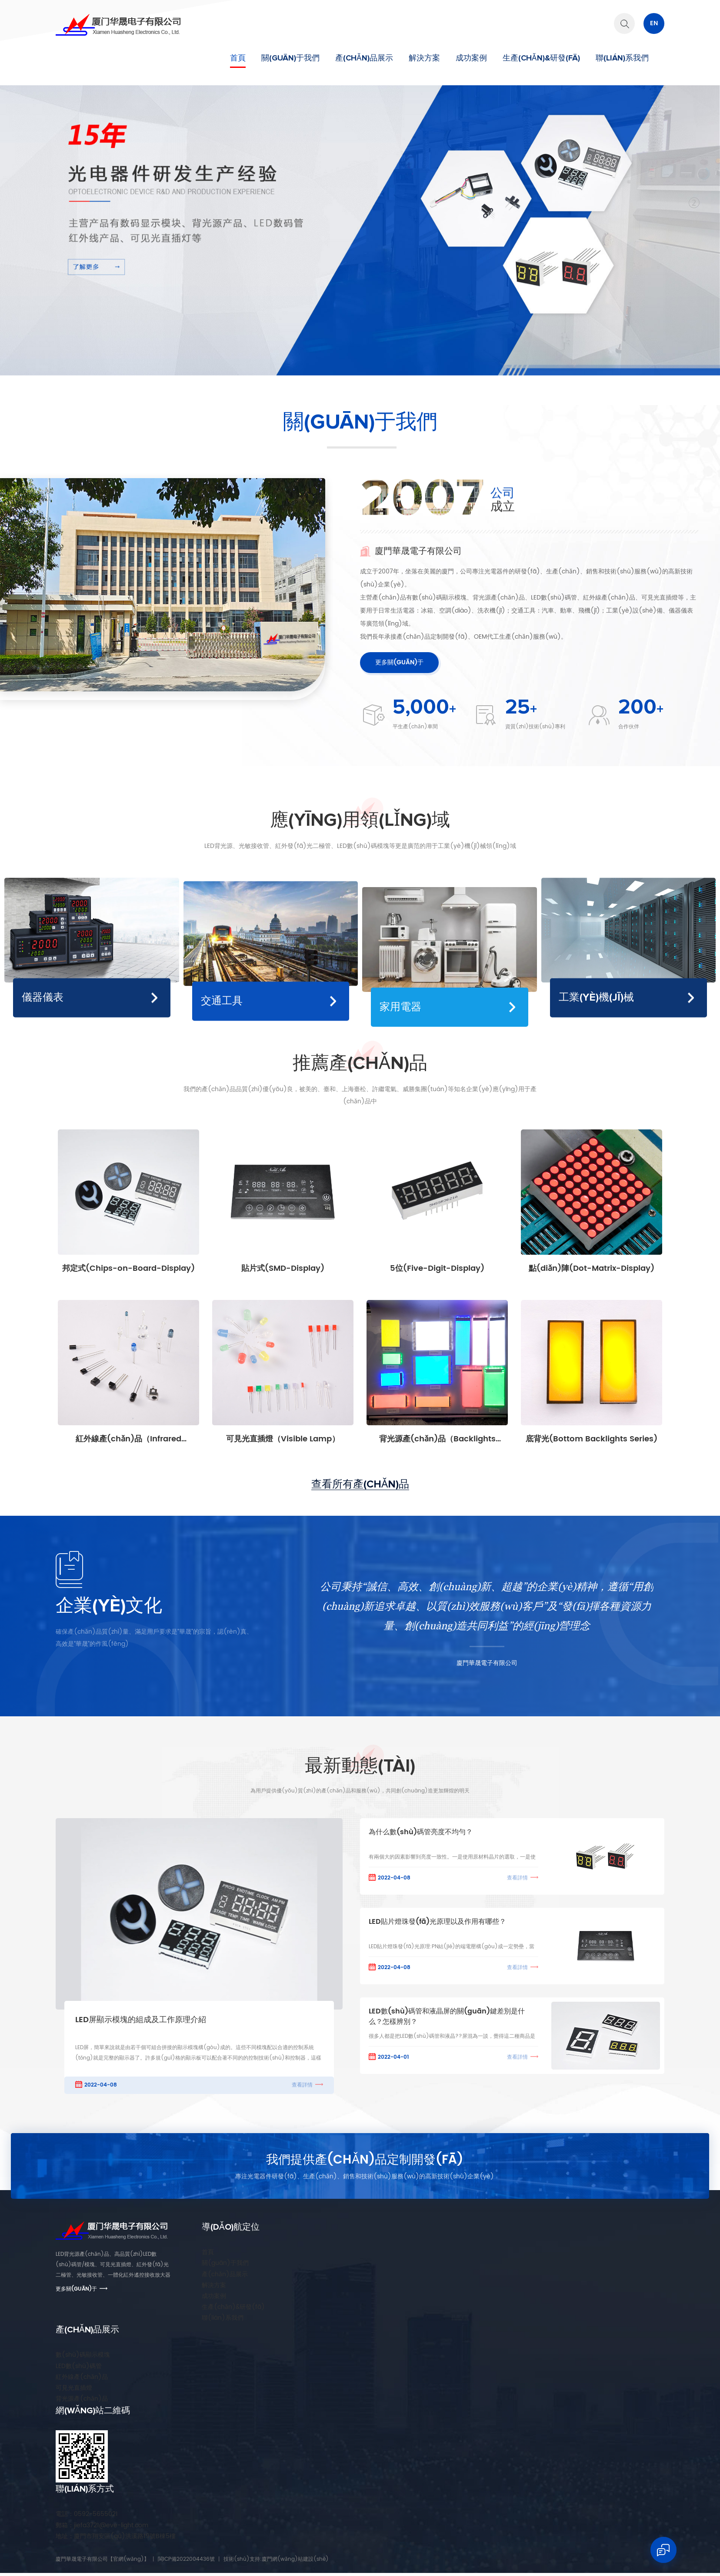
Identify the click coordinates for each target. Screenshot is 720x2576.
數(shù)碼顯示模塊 (83, 2355)
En (654, 23)
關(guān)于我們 (290, 58)
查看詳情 (302, 2085)
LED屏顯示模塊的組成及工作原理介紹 (140, 2020)
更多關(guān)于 (399, 662)
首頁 (238, 58)
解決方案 (424, 58)
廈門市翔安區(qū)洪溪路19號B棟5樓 (116, 2536)
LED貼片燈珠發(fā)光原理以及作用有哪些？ (437, 1921)
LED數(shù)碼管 (79, 2366)
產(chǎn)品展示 (364, 58)
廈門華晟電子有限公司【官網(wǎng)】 (102, 2559)
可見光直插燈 (74, 2388)
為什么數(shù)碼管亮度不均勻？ (421, 1832)
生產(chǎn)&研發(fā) (541, 58)
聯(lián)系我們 (622, 58)
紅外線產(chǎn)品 (82, 2377)
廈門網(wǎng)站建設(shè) (295, 2559)
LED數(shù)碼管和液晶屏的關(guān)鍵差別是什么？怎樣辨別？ (447, 2016)
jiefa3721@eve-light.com (102, 2525)
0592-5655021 (87, 2514)
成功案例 (471, 58)
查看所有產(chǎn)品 (360, 1484)
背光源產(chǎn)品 (82, 2399)
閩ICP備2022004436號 (186, 2559)
